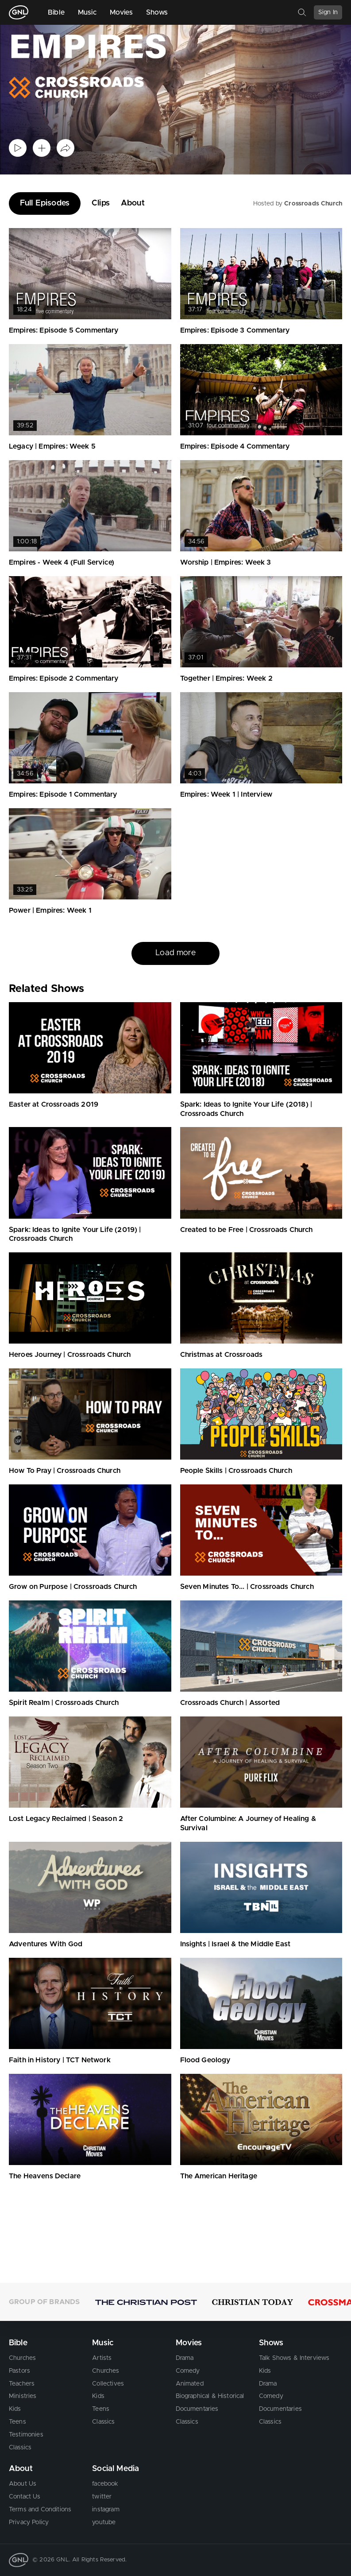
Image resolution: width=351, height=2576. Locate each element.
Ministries (23, 2396)
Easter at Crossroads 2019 (53, 1104)
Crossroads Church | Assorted (230, 1702)
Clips (101, 203)
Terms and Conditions (40, 2509)
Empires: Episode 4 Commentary (235, 446)
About (133, 203)
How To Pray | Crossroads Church (64, 1470)
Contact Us (25, 2497)
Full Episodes (44, 203)
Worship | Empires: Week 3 (225, 562)
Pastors (19, 2371)
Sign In (328, 12)
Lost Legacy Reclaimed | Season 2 (66, 1818)
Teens (17, 2422)
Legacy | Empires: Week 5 (52, 446)
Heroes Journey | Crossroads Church (70, 1354)
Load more (175, 953)
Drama (185, 2358)
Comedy (188, 2371)
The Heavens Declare (45, 2176)
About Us (22, 2484)
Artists (102, 2358)
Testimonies (26, 2435)
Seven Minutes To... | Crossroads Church (247, 1586)
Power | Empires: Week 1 (50, 910)
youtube (104, 2522)
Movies (121, 12)
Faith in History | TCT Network (60, 2060)
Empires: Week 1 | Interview (226, 794)
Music (87, 12)
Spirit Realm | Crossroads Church (64, 1702)
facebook (105, 2484)
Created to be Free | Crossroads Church (246, 1229)
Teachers (22, 2384)
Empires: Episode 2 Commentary (64, 678)
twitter (102, 2497)
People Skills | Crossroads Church (236, 1470)
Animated (190, 2384)
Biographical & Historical (210, 2396)
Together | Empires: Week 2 (226, 678)
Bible (56, 12)
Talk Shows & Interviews (294, 2358)
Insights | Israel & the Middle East (235, 1944)
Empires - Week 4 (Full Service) (61, 562)
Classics (20, 2447)
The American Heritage (218, 2176)
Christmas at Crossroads (221, 1354)
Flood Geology (205, 2060)
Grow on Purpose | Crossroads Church (73, 1586)
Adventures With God (45, 1944)
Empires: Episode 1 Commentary (63, 794)
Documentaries (197, 2409)
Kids (15, 2409)
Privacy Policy (29, 2522)
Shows (157, 12)
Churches (22, 2358)
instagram (105, 2509)
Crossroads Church (313, 204)
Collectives (108, 2384)
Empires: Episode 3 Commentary (235, 330)
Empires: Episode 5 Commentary (64, 330)
